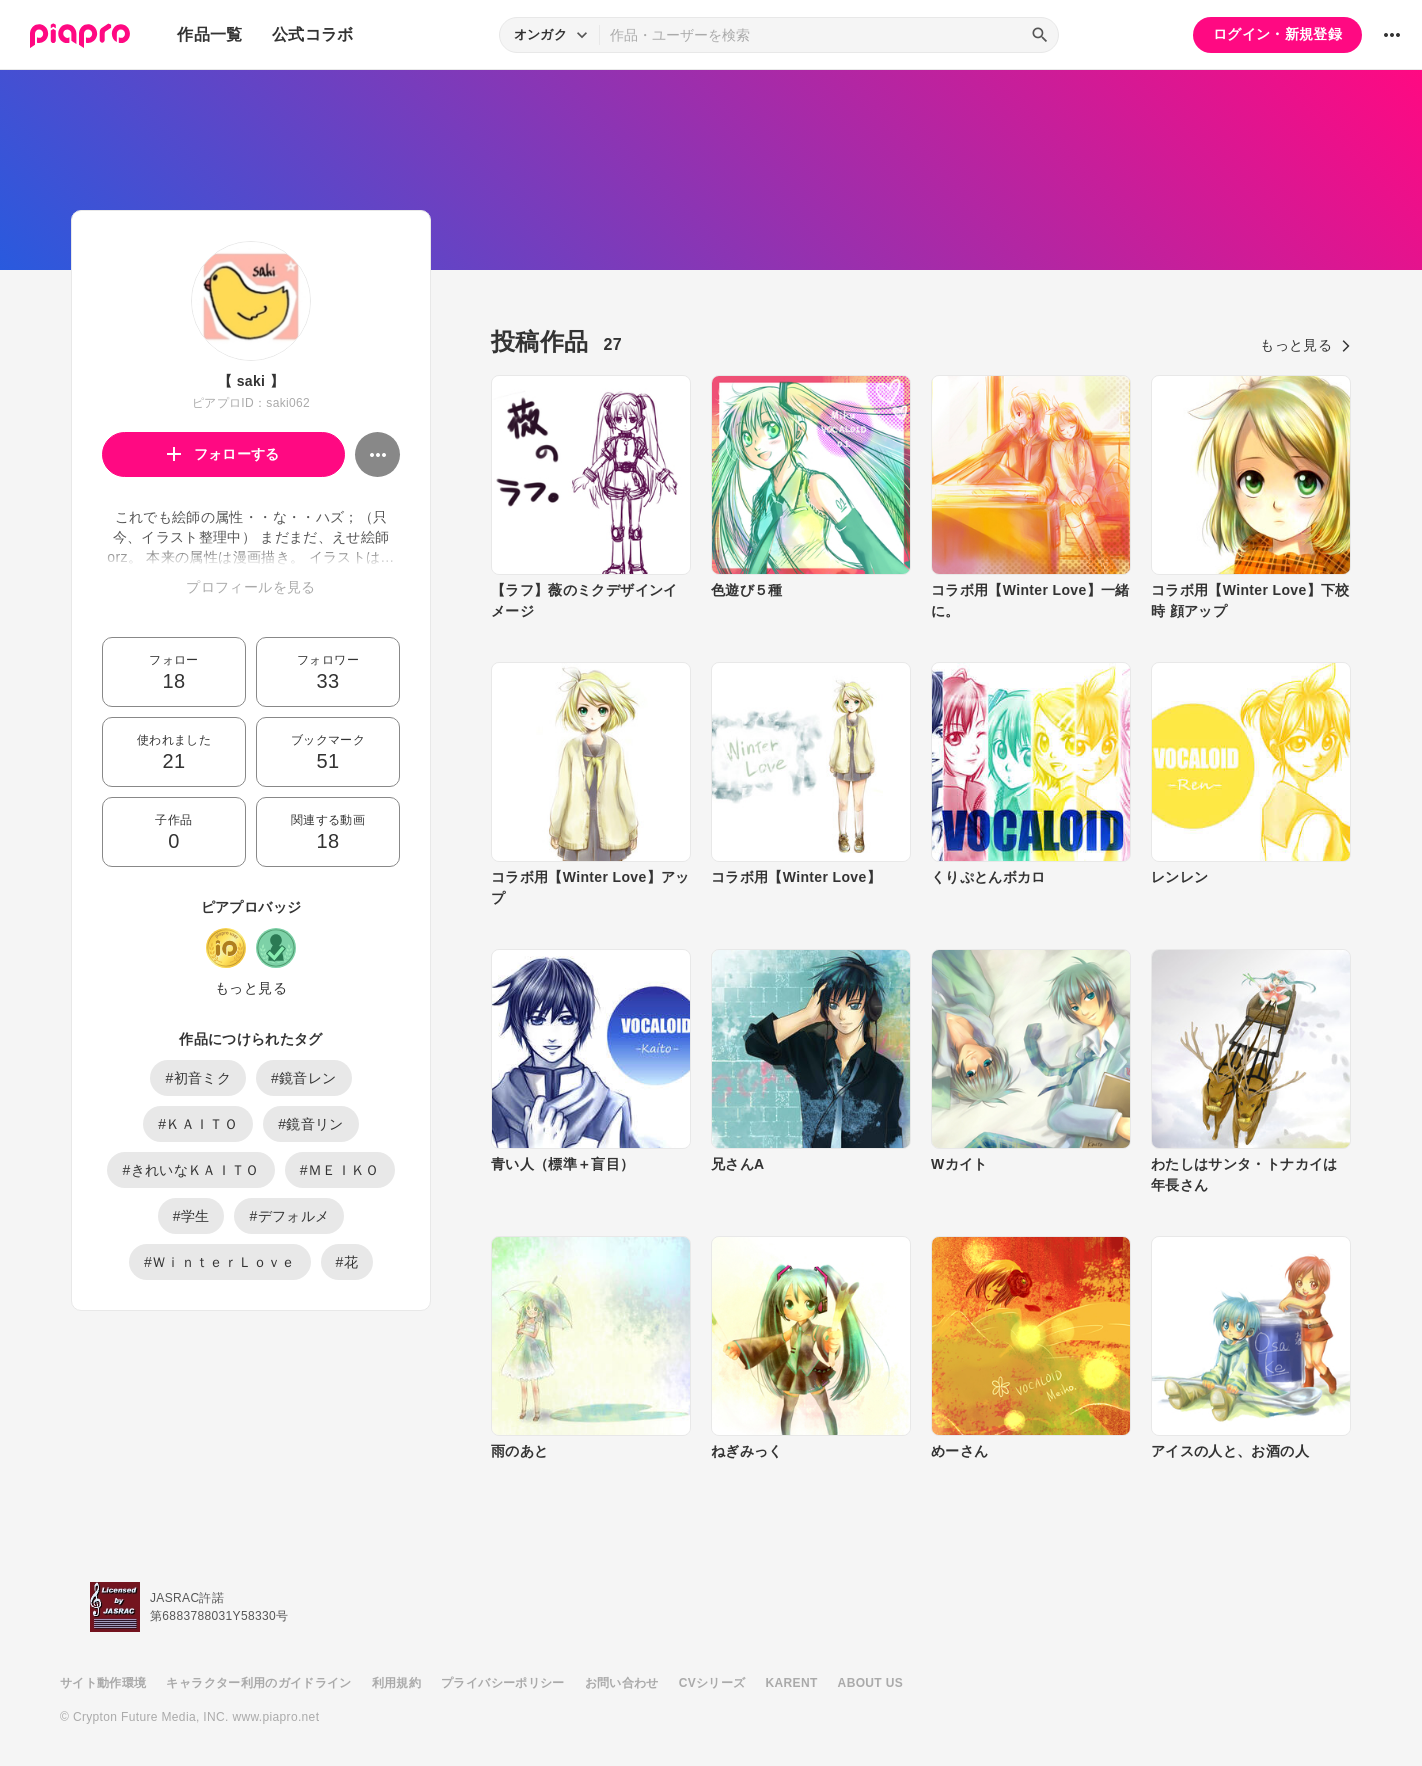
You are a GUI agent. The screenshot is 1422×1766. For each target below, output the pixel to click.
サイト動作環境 (103, 1683)
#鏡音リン (311, 1124)
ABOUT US (870, 1683)
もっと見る (251, 988)
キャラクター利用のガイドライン (258, 1683)
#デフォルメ (289, 1216)
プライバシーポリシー (503, 1683)
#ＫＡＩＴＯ (198, 1124)
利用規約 (396, 1683)
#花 (347, 1262)
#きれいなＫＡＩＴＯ (190, 1170)
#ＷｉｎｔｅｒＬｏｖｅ (220, 1262)
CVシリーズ (712, 1683)
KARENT (792, 1683)
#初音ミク (198, 1078)
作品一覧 (209, 34)
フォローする (223, 454)
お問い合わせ (622, 1683)
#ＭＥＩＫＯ (340, 1170)
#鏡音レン (304, 1078)
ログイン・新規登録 (1277, 34)
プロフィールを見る (250, 587)
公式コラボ (313, 34)
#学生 (191, 1216)
